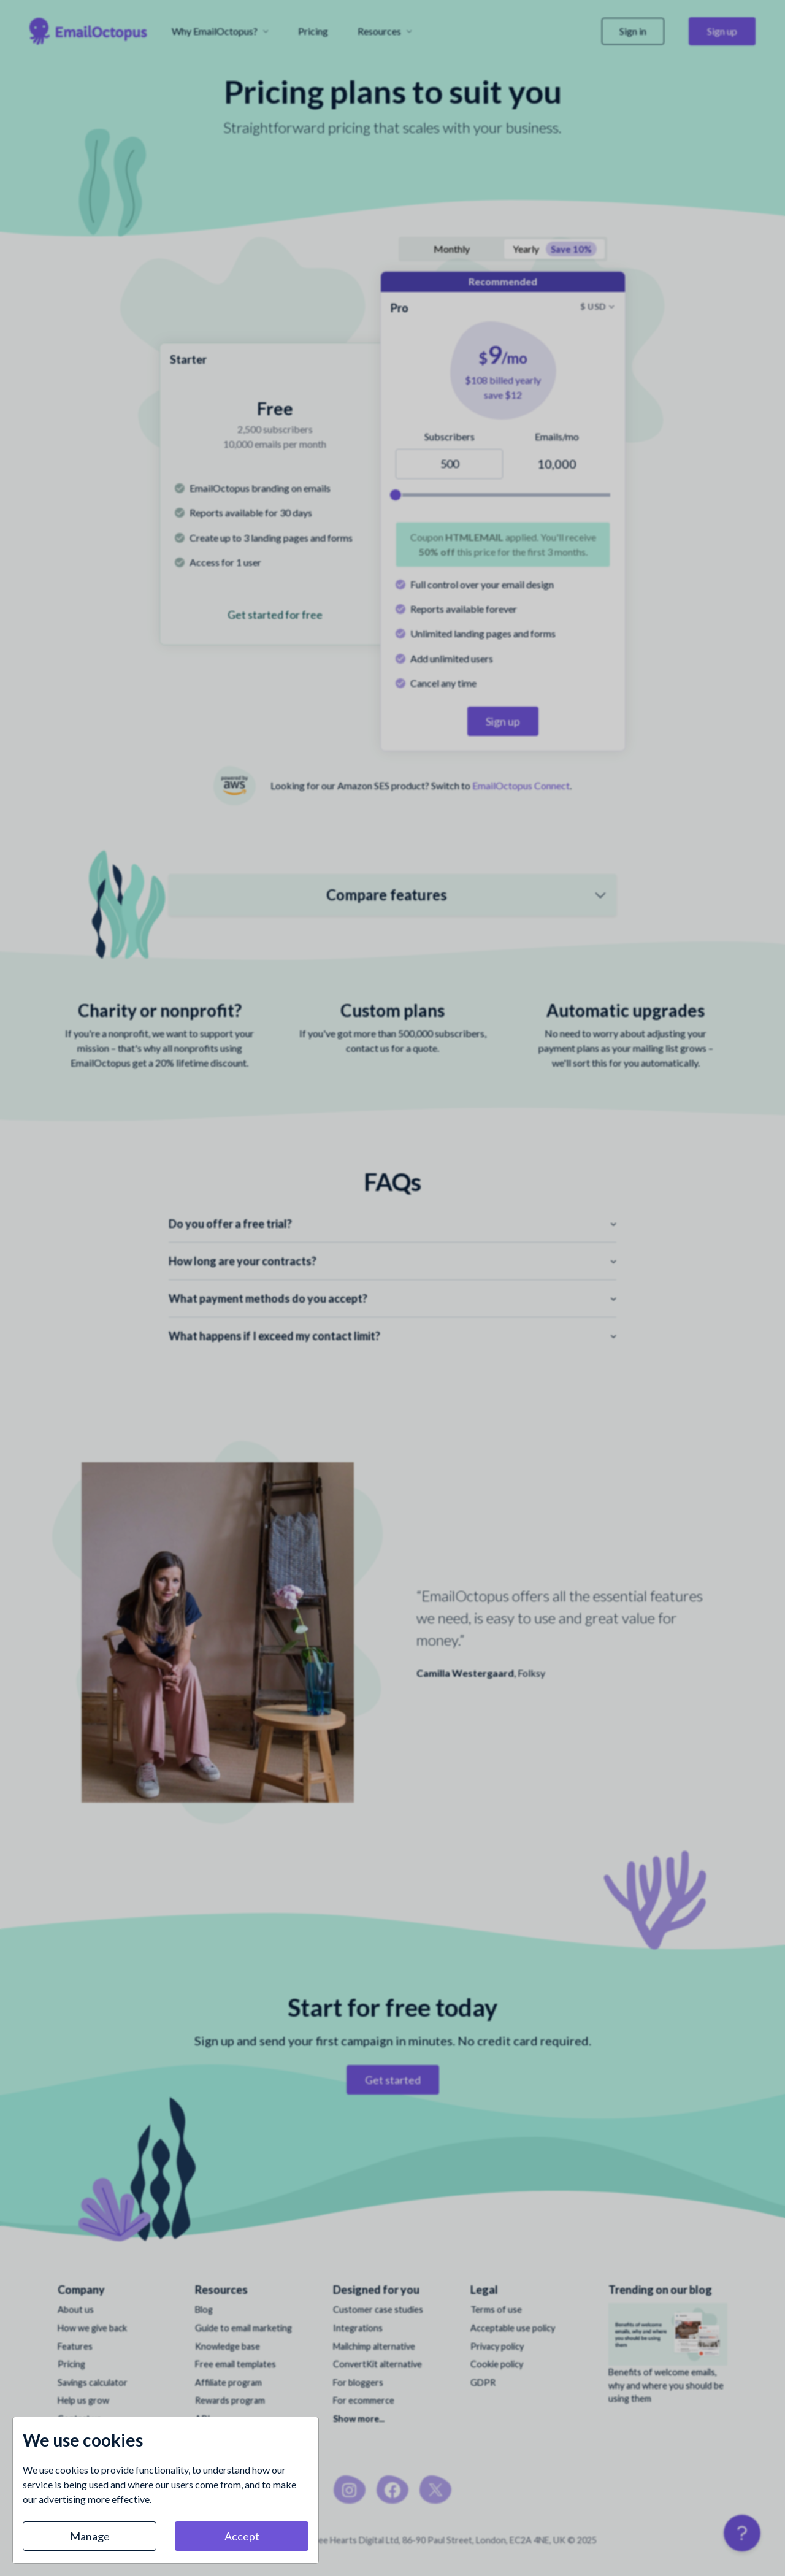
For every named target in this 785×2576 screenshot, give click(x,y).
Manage (90, 2536)
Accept (241, 2536)
